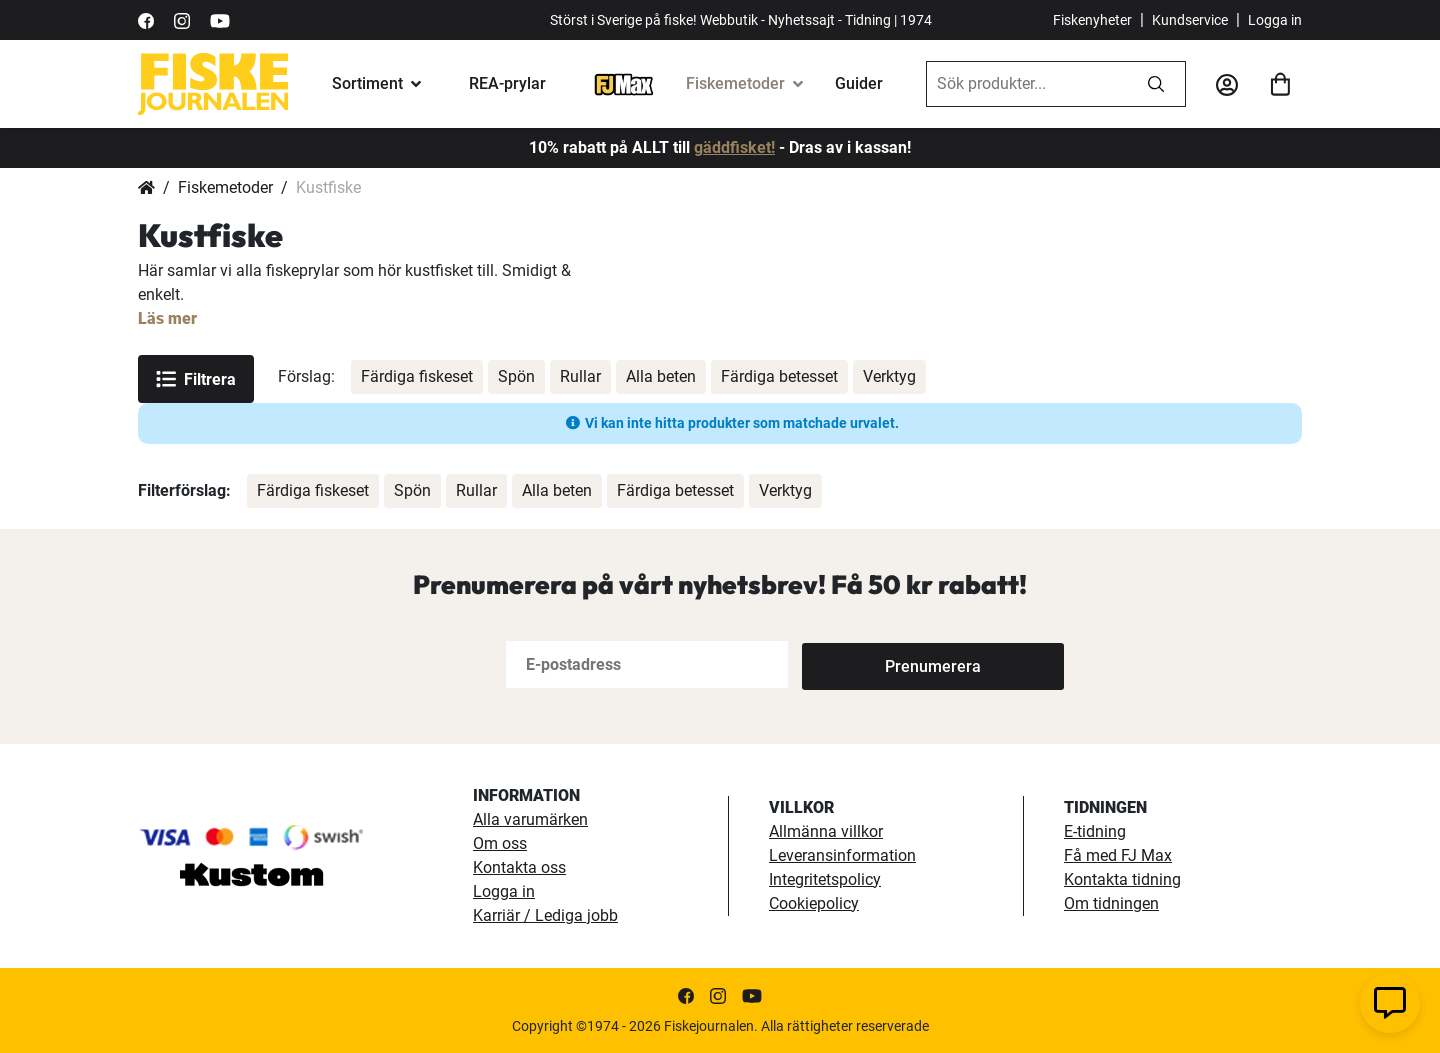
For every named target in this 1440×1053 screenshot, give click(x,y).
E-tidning (1095, 831)
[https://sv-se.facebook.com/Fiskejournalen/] (146, 19)
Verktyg (889, 376)
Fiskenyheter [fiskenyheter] (1092, 20)
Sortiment (367, 83)
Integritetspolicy (825, 879)
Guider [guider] (859, 83)
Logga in (1275, 20)
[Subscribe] (868, 664)
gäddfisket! (734, 147)
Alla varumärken (530, 819)
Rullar (580, 376)
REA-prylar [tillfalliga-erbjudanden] (507, 83)
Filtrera (196, 379)
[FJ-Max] (624, 83)
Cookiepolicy (814, 903)
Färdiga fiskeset (417, 376)
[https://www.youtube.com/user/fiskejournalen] (220, 19)
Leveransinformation (842, 855)
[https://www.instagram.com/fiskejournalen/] (182, 19)
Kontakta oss (519, 867)
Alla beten (661, 376)
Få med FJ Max (1118, 855)
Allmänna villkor (826, 831)
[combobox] (1027, 84)
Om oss (500, 843)
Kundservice (1190, 20)
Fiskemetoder (735, 83)
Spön (516, 376)
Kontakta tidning (1122, 879)
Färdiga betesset (779, 376)
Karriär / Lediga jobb (545, 915)
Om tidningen (1111, 903)
